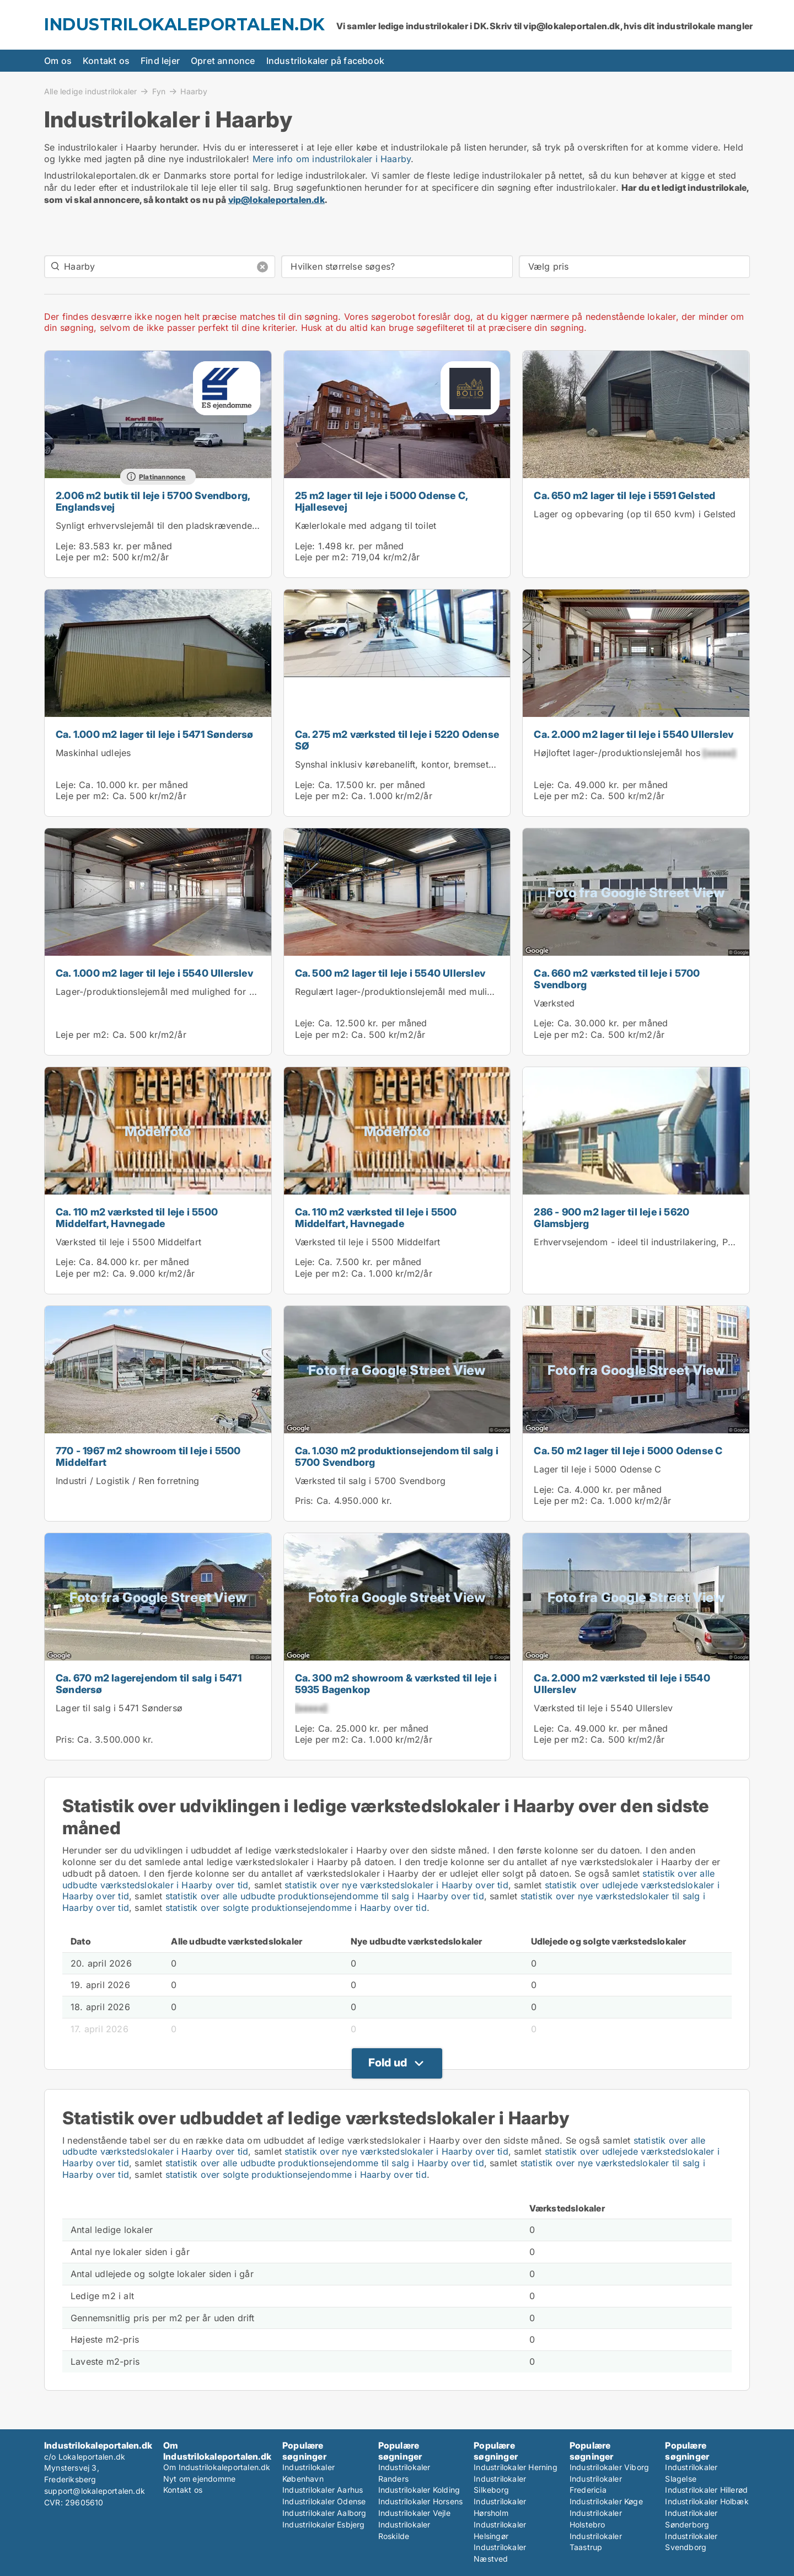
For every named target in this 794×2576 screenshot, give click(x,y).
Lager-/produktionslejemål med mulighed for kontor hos (193, 991)
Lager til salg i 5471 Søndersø (119, 1707)
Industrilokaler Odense (324, 2501)
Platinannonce (162, 477)
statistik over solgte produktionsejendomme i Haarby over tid (296, 1907)
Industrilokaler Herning (515, 2467)
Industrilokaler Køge (606, 2501)
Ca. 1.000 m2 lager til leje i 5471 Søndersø (155, 734)
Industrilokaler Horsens (420, 2501)
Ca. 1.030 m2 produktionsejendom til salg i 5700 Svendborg (396, 1456)
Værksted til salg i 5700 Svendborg (370, 1480)
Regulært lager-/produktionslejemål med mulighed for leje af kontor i (459, 991)
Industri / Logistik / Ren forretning (127, 1480)
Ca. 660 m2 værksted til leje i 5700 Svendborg (617, 978)
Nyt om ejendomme (199, 2478)
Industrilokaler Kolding (419, 2489)
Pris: (305, 1500)
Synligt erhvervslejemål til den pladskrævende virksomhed (180, 525)
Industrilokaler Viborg (609, 2467)
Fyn (159, 91)
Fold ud (387, 2062)
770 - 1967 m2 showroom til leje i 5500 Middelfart (148, 1456)
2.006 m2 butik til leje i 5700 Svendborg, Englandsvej (153, 501)
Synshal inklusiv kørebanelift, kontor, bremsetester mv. (411, 764)
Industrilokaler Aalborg (324, 2513)
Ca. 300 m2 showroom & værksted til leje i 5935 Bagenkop (396, 1683)
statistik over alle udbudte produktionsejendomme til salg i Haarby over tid (324, 1896)
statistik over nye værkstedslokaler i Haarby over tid (396, 1885)
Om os (58, 60)
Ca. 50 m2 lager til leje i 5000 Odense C (628, 1450)
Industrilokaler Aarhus (322, 2489)
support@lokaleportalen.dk (94, 2490)
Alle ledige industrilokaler (90, 91)
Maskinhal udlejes (93, 752)
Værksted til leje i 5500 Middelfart (128, 1241)
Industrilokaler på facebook (325, 60)
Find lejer (160, 60)
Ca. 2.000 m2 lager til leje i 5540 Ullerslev (633, 734)
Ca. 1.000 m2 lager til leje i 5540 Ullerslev (154, 973)
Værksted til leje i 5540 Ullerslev (603, 1707)
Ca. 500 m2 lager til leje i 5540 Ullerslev (390, 973)
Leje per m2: (82, 557)
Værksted (554, 1003)
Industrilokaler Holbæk (706, 2501)
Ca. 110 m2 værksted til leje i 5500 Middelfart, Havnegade (137, 1217)
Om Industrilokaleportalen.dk (217, 2467)
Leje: (66, 545)
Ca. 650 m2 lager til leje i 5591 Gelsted (624, 495)
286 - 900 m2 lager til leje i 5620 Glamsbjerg (611, 1217)
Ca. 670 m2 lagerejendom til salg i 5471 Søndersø (149, 1683)
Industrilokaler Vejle (414, 2513)
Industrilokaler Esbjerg (323, 2524)
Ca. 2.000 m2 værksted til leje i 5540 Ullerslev (622, 1683)
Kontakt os (106, 60)
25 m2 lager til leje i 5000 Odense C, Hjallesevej (381, 501)
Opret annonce (223, 60)
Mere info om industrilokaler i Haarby (332, 158)
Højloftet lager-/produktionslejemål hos (634, 752)
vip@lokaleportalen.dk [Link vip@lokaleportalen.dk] (276, 199)
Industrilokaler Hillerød (706, 2489)
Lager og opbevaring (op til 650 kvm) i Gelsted (635, 514)
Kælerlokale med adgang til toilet (366, 525)
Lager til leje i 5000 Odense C (597, 1469)
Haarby (193, 91)
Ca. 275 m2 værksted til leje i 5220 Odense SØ (397, 740)
